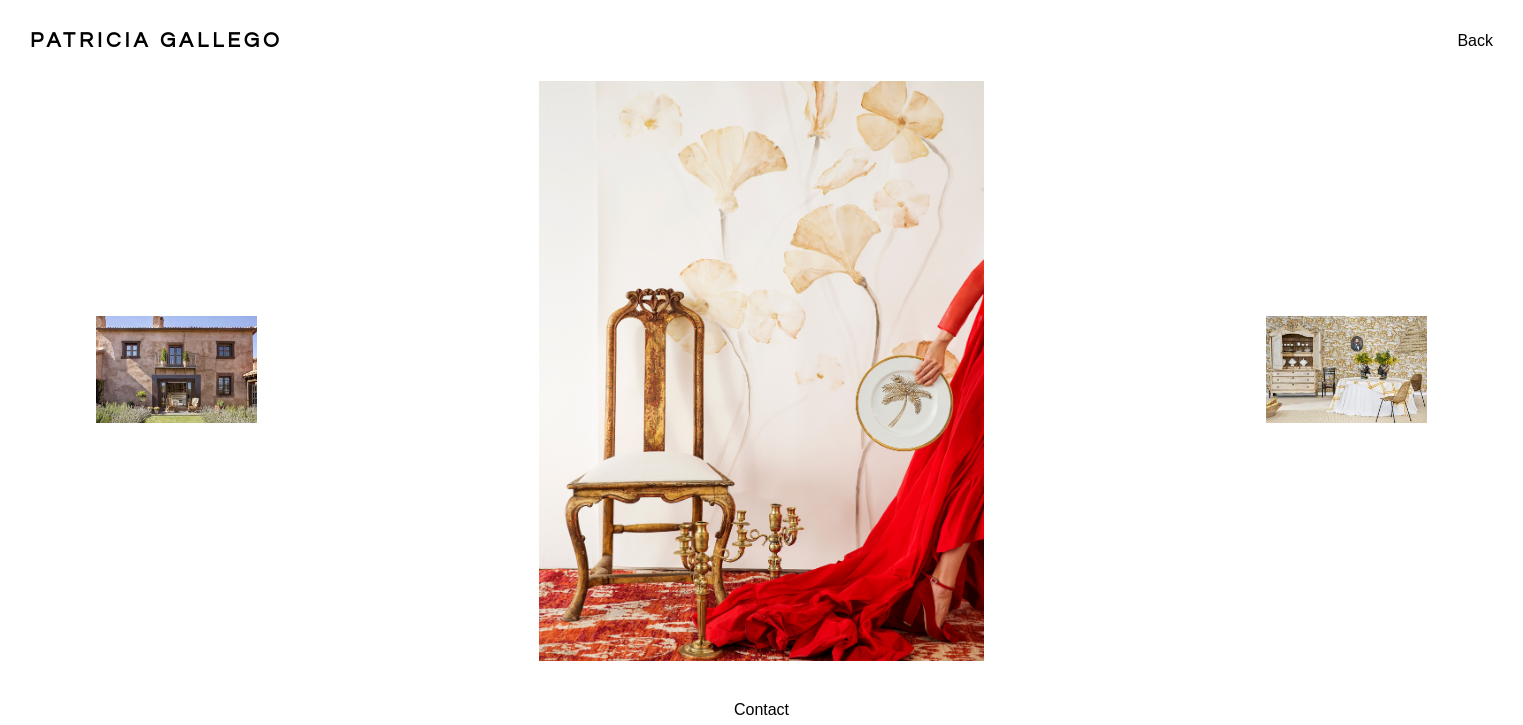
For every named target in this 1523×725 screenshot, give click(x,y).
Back (1475, 40)
